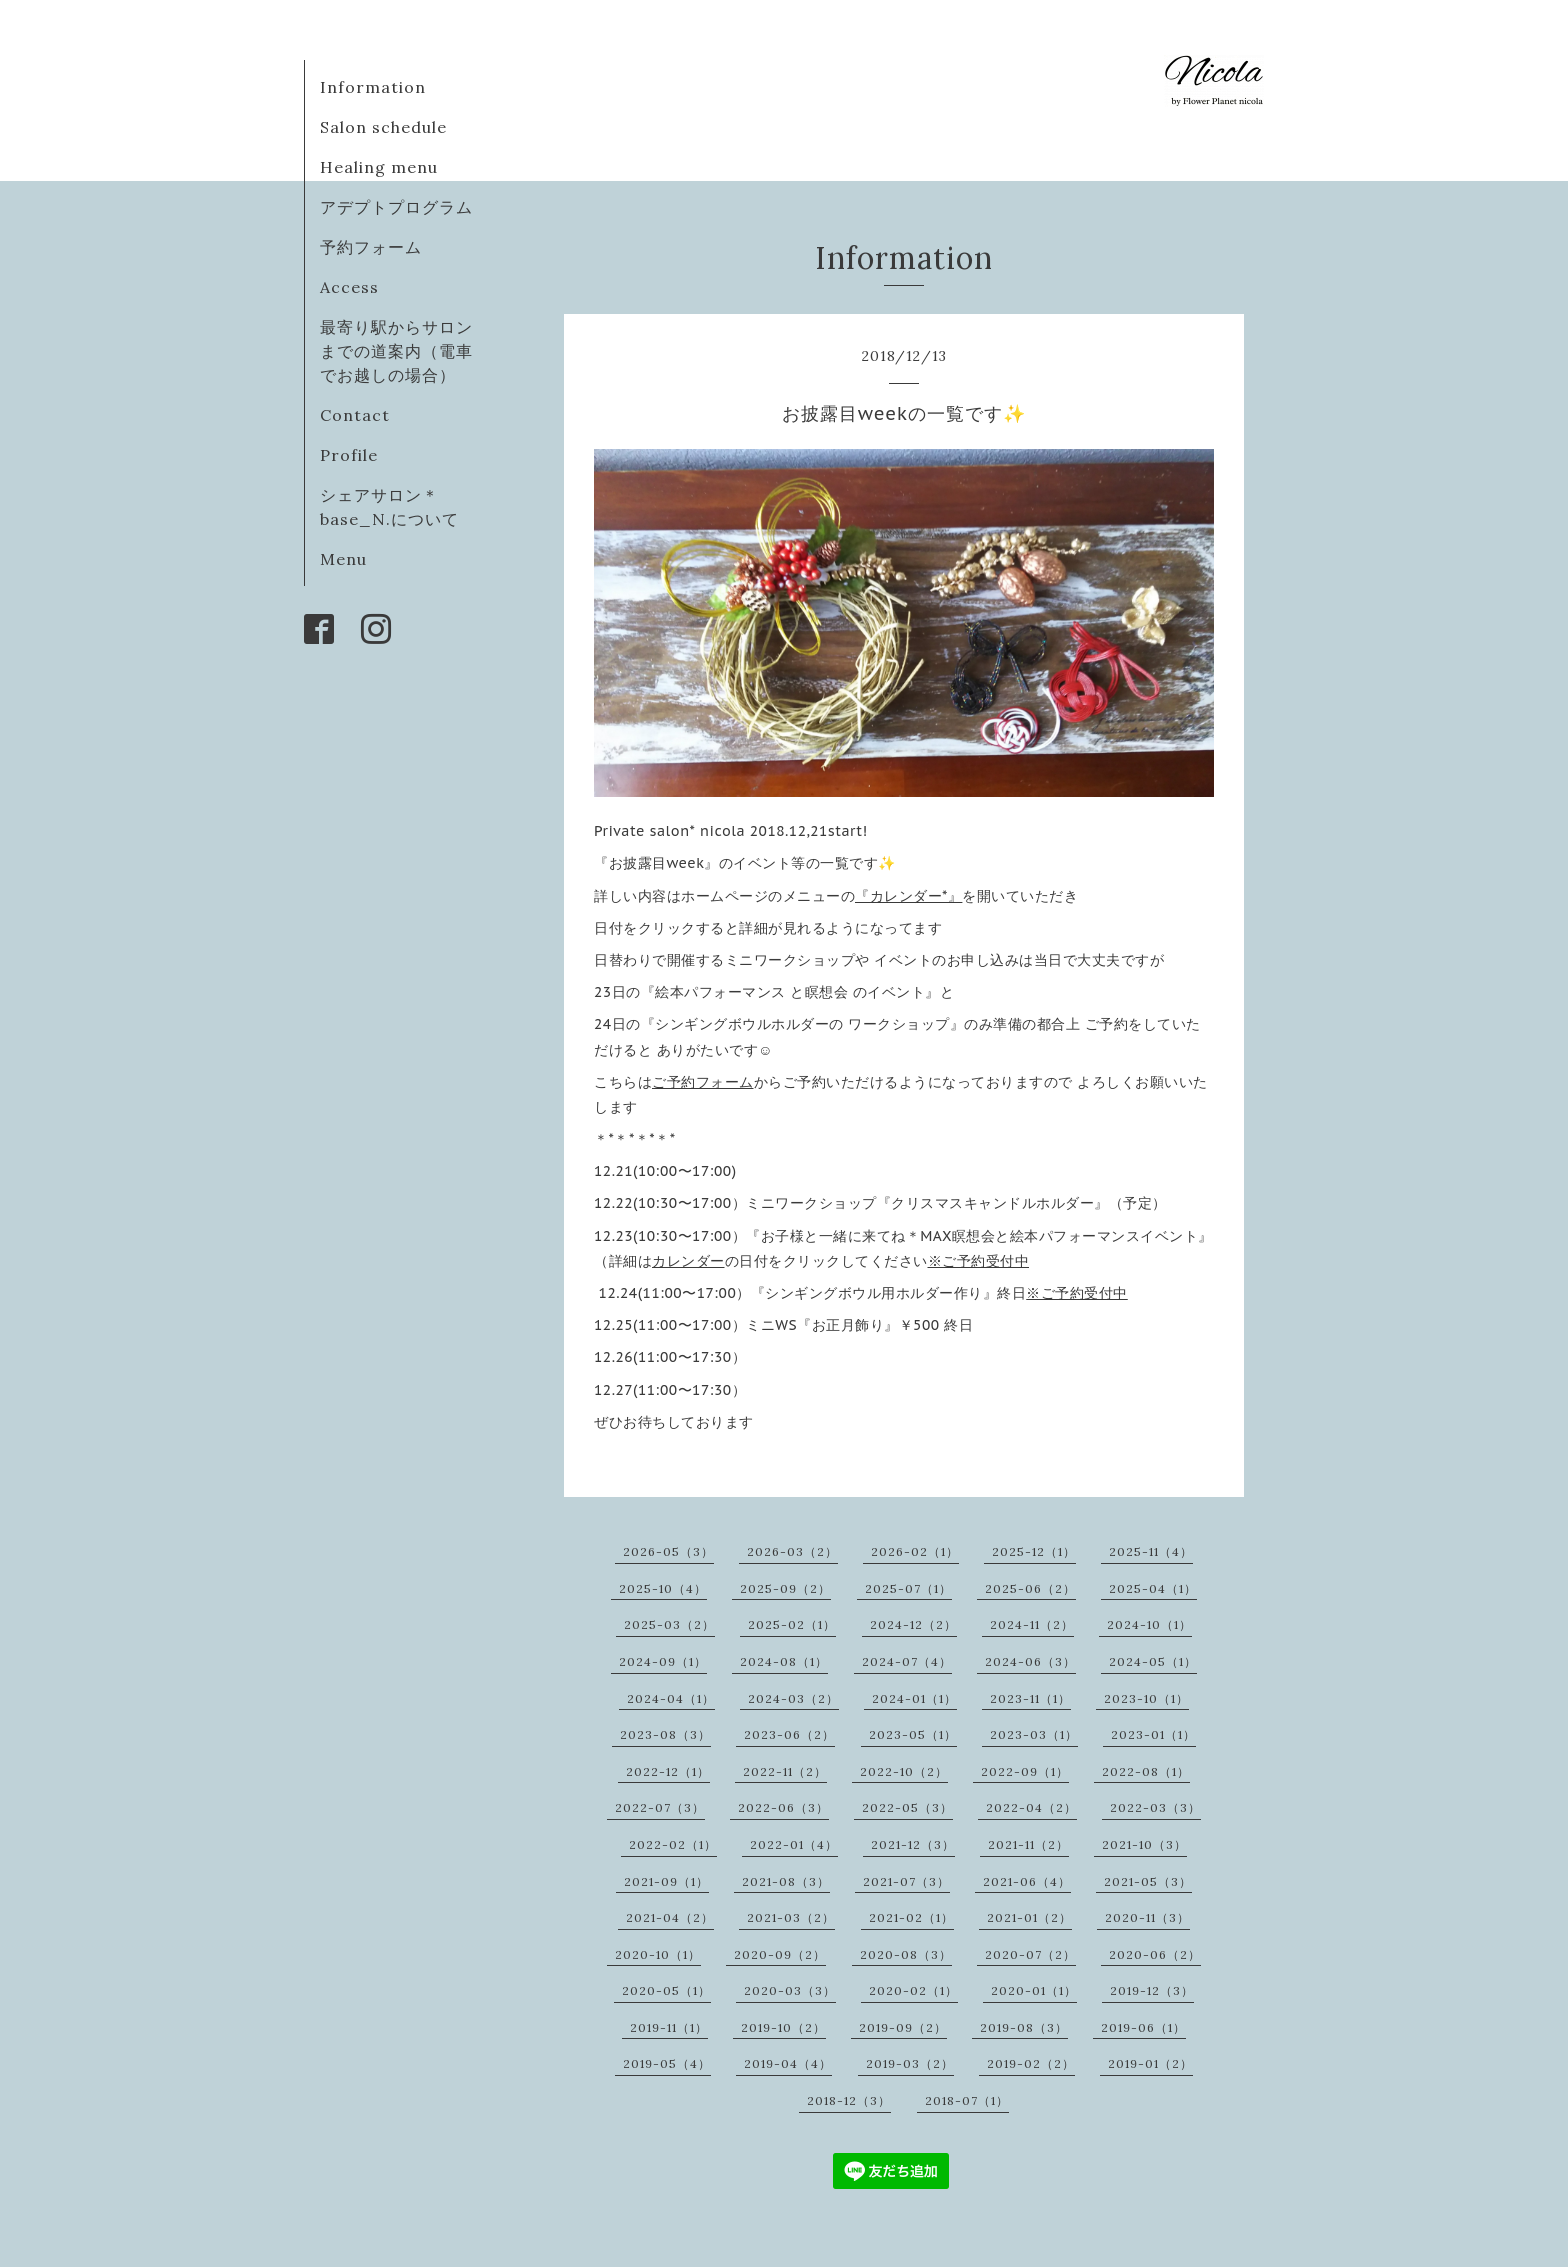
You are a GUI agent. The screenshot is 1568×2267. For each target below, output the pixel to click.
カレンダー (688, 1261)
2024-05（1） (1153, 1661)
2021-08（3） (786, 1881)
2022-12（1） (668, 1771)
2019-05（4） (667, 2063)
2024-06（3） (1030, 1661)
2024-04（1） (671, 1698)
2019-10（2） (783, 2027)
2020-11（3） (1147, 1917)
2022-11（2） (785, 1771)
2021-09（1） (666, 1881)
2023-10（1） (1146, 1698)
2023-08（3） (665, 1734)
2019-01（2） (1150, 2063)
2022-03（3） (1155, 1807)
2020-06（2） (1155, 1954)
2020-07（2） (1030, 1954)
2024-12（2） (913, 1624)
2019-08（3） (1024, 2027)
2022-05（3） (907, 1807)
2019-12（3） (1152, 1990)
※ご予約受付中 (979, 1261)
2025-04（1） (1153, 1588)
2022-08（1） (1146, 1771)
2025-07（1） (908, 1588)
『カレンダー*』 (908, 896)
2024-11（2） (1032, 1624)
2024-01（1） (914, 1698)
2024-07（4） (907, 1661)
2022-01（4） (794, 1844)
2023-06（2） (789, 1734)
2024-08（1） (784, 1661)
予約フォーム (371, 247)
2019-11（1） (669, 2027)
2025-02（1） (792, 1624)
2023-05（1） (913, 1734)
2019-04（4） (788, 2063)
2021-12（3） (913, 1844)
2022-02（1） (673, 1844)
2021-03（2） (791, 1917)
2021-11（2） (1028, 1844)
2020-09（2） (780, 1954)
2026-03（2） (792, 1551)
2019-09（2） (903, 2027)
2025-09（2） (785, 1588)
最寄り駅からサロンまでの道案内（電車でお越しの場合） (396, 351)
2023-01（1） (1153, 1734)
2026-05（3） (668, 1551)
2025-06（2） (1030, 1588)
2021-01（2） (1029, 1917)
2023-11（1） (1030, 1698)
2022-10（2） (904, 1771)
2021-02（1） (911, 1917)
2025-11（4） (1151, 1551)
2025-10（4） (663, 1588)
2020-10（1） (658, 1954)
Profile (349, 455)
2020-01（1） (1034, 1990)
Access (349, 287)
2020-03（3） (790, 1990)
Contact (355, 415)
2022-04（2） (1031, 1807)
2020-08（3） (906, 1954)
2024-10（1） (1149, 1624)
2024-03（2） (793, 1698)
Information (373, 87)
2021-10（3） (1144, 1844)
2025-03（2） (669, 1624)
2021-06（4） (1027, 1881)
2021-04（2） (670, 1917)
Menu (343, 559)
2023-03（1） (1034, 1734)
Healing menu (379, 167)
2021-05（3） (1148, 1881)
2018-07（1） (967, 2100)
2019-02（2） (1031, 2063)
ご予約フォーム (703, 1082)
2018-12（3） (849, 2100)
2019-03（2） (910, 2063)
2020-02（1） (913, 1990)
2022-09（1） (1025, 1771)
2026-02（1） (915, 1551)
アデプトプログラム (396, 207)
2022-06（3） (783, 1807)
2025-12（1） (1034, 1551)
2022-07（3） (660, 1807)
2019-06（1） (1143, 2027)
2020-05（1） (666, 1990)
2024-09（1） (663, 1661)
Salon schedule (383, 127)
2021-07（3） (906, 1881)
